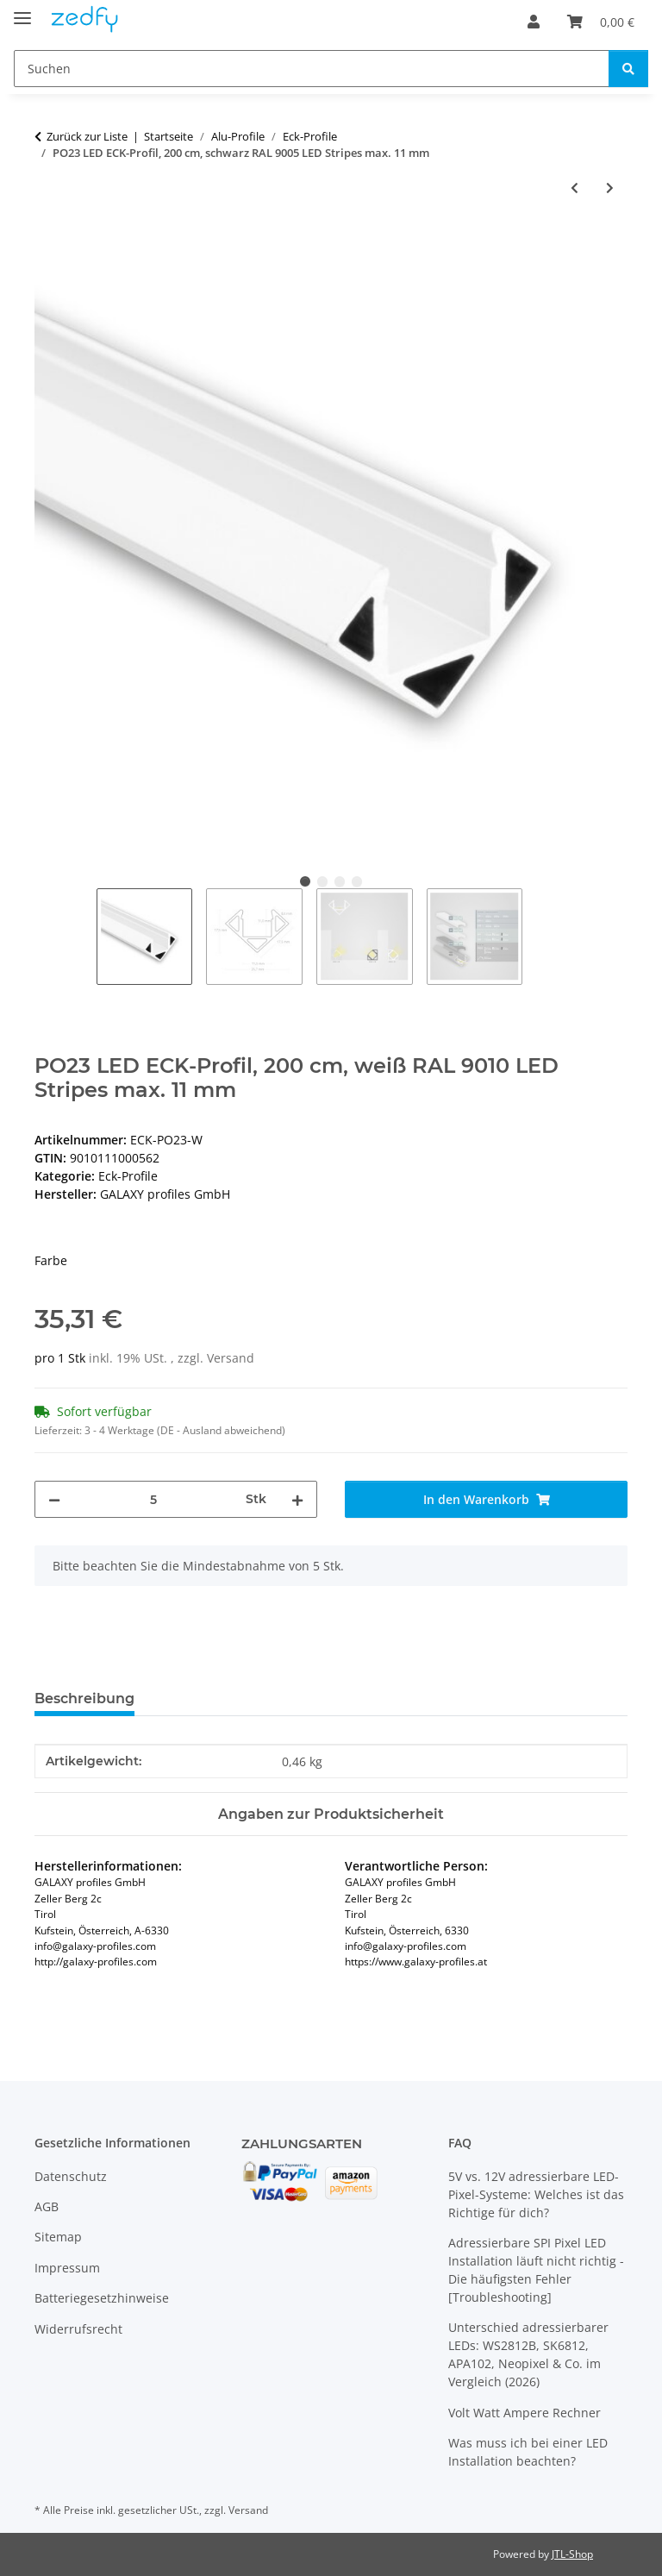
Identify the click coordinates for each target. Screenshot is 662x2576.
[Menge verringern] (54, 1499)
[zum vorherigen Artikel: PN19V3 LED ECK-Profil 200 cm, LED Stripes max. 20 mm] (574, 187)
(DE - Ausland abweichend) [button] (221, 1430)
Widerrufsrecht (78, 2329)
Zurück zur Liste (87, 136)
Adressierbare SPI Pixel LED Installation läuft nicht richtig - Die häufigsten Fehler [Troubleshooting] (536, 2269)
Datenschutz (70, 2176)
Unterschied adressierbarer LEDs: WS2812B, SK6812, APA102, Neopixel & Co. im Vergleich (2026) (528, 2354)
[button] (533, 21)
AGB (46, 2206)
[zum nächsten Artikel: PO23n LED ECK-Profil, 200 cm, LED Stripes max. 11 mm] (610, 187)
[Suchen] (311, 68)
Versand (230, 1358)
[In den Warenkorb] (48, 244)
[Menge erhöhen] (297, 1499)
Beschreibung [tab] (84, 1698)
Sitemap (58, 2236)
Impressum (67, 2267)
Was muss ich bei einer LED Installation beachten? (528, 2452)
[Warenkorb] (600, 21)
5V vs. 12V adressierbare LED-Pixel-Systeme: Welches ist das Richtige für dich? (536, 2194)
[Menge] (153, 1499)
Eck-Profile (128, 1176)
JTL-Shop (572, 2554)
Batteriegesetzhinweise (101, 2298)
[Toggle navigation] (22, 11)
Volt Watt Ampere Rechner (524, 2412)
